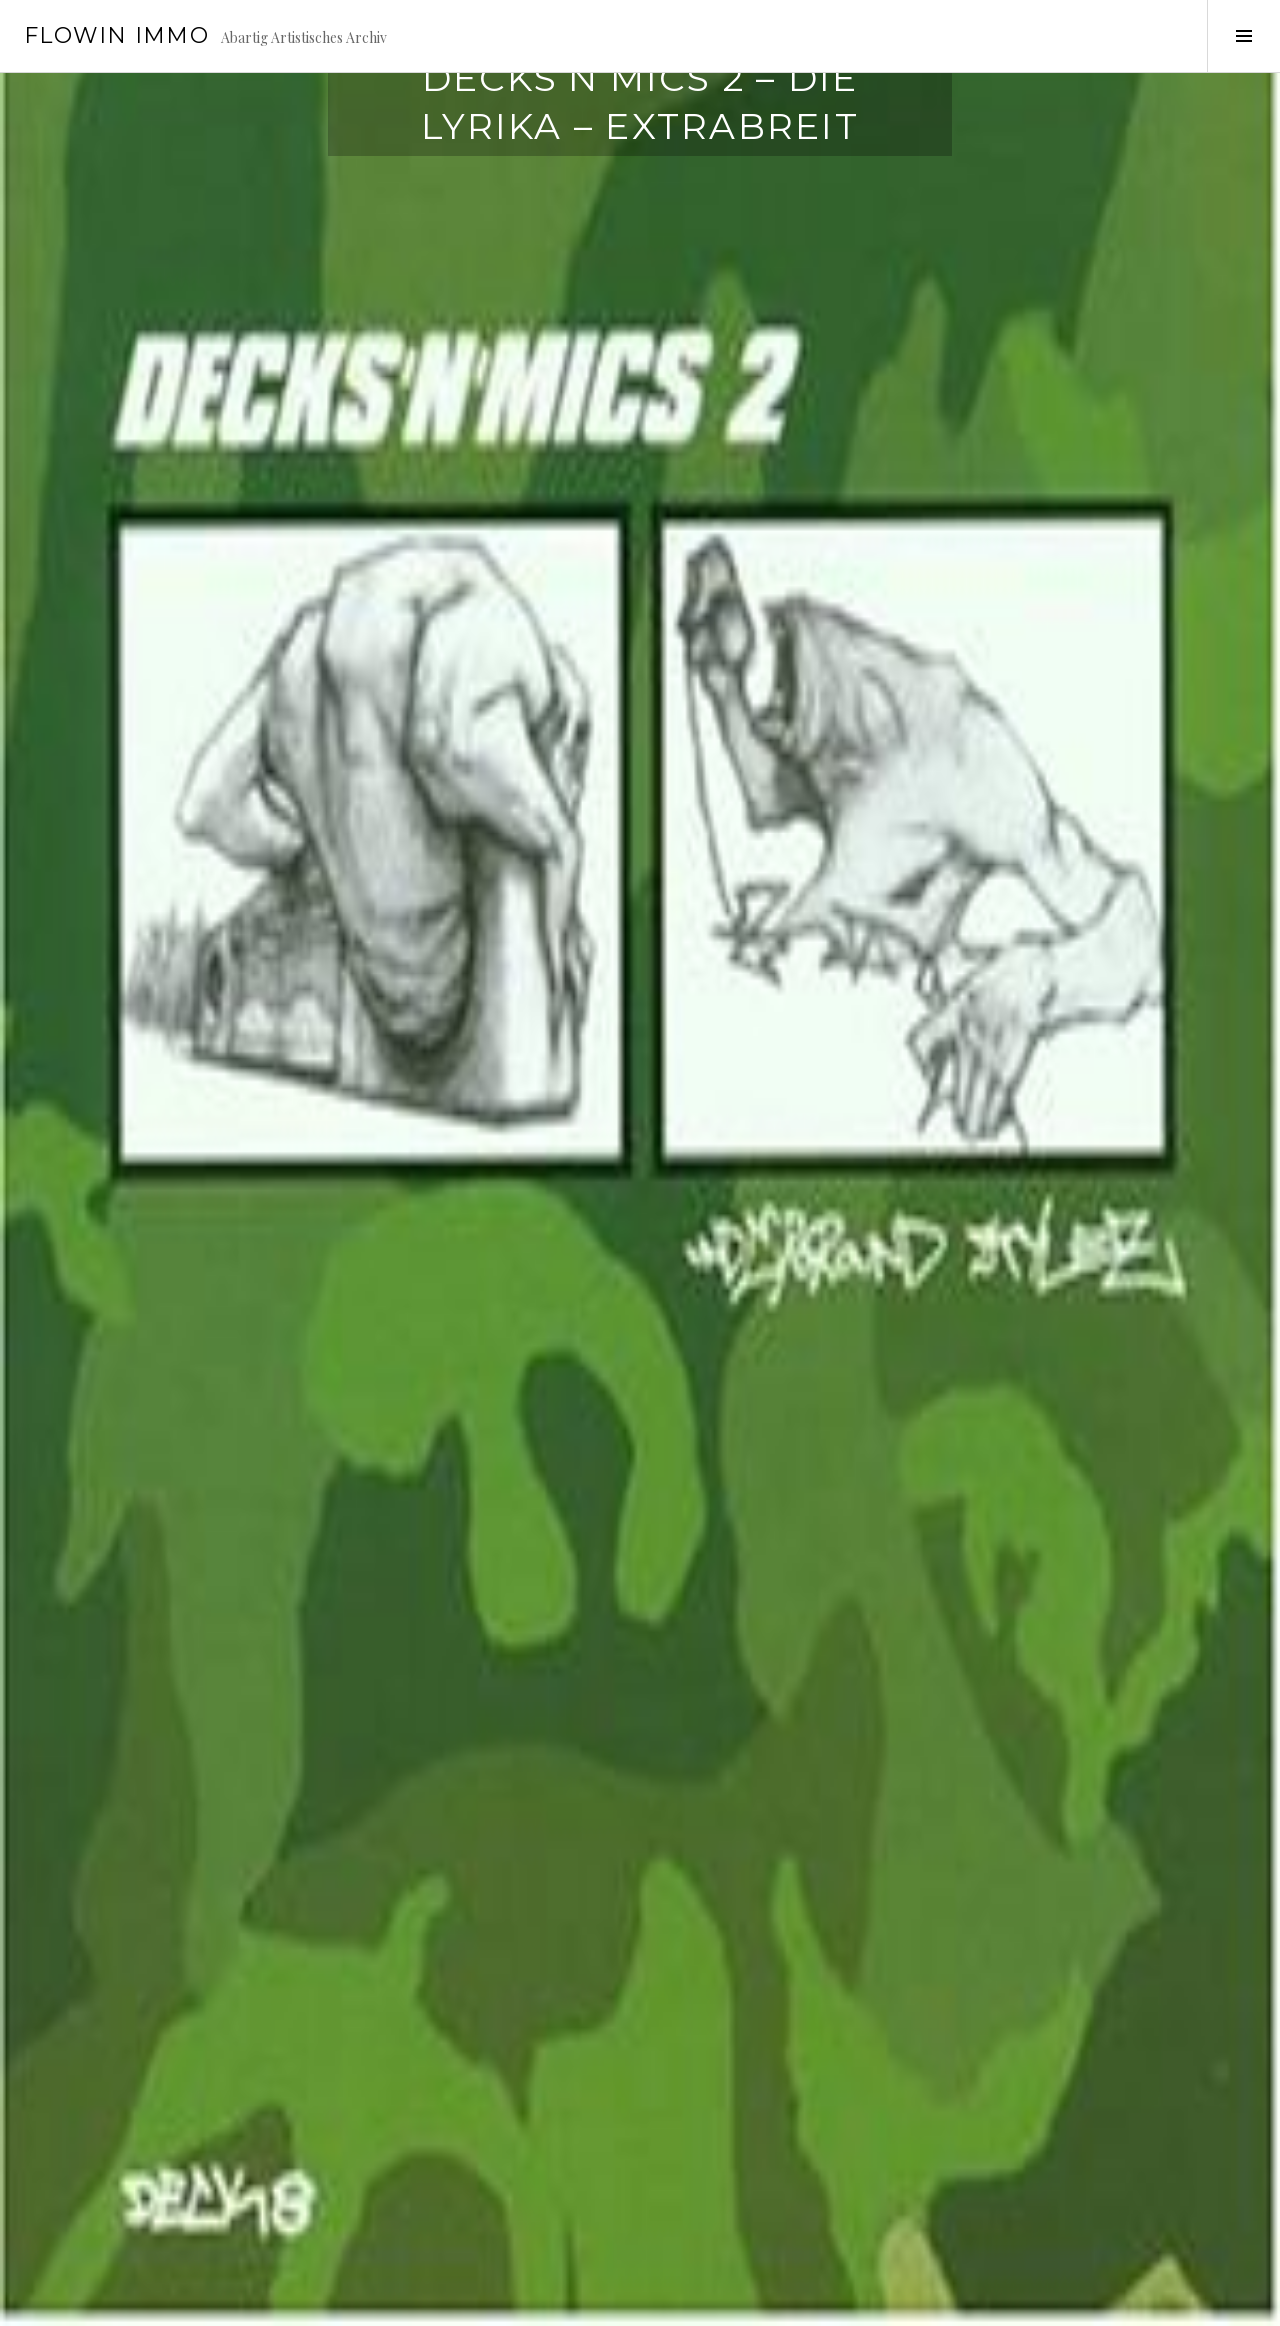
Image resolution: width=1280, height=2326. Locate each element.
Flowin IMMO (116, 35)
